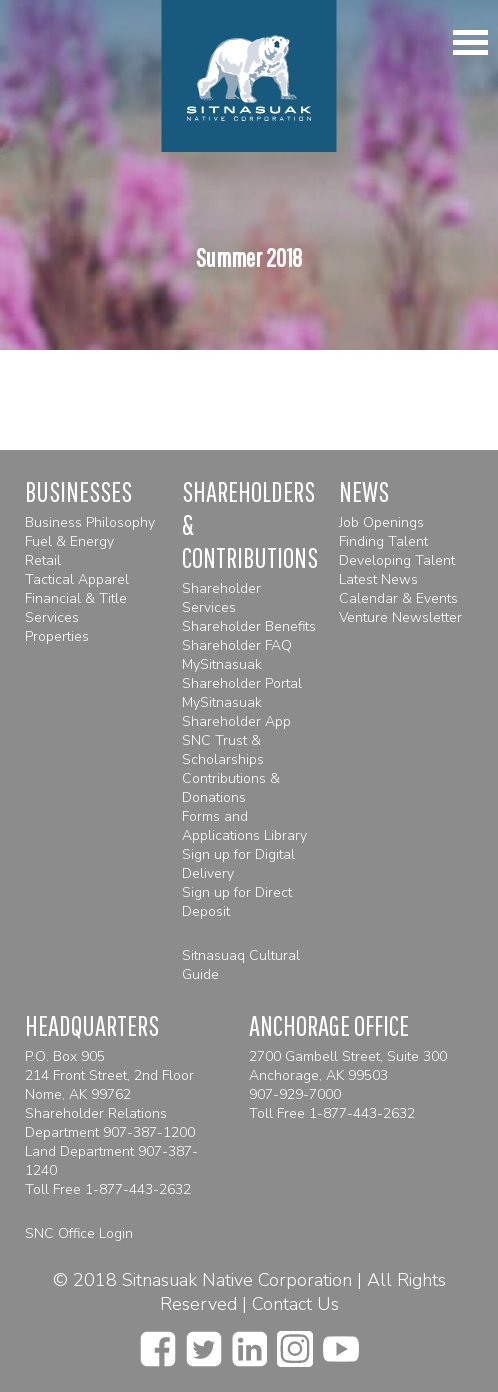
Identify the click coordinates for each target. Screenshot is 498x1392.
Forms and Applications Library (244, 826)
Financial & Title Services (76, 608)
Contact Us (295, 1304)
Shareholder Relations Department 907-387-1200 (110, 1123)
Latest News (378, 579)
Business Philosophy (90, 522)
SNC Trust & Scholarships (223, 750)
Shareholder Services (221, 598)
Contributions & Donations (231, 788)
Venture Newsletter (400, 617)
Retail (43, 560)
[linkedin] (249, 1343)
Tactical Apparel (77, 579)
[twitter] (204, 1343)
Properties (57, 636)
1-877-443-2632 (138, 1189)
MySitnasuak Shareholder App (236, 712)
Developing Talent (397, 560)
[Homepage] (249, 76)
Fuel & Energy (69, 541)
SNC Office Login (79, 1233)
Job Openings (381, 522)
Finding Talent (383, 541)
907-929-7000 (295, 1094)
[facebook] (158, 1343)
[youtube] (341, 1343)
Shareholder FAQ (237, 645)
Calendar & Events (398, 598)
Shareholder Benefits (249, 626)
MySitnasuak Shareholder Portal (242, 674)
